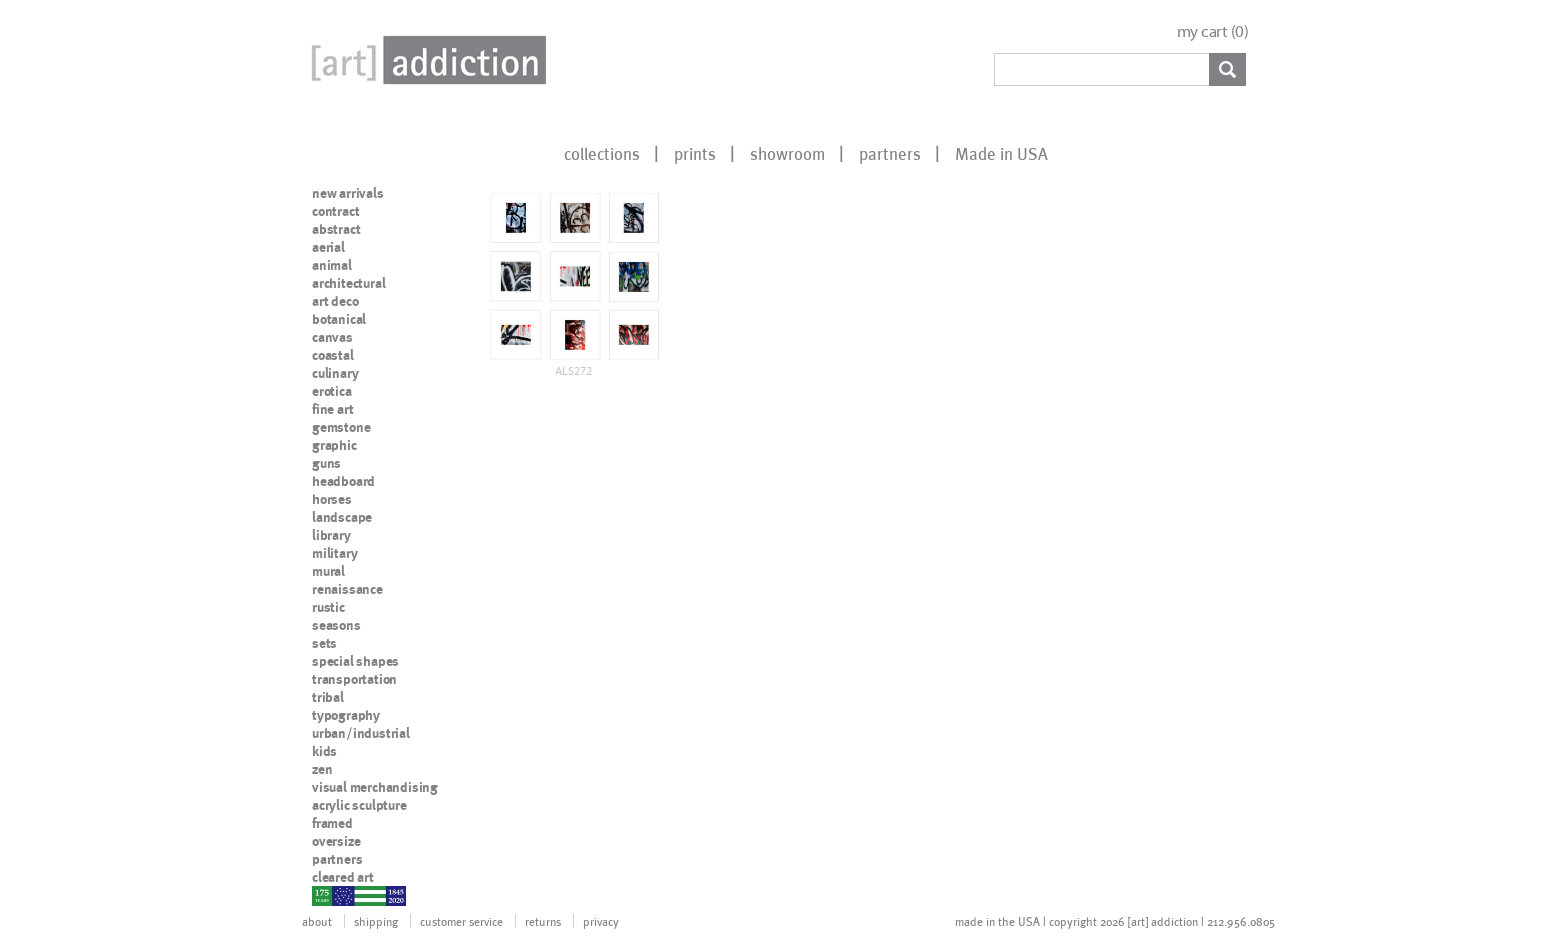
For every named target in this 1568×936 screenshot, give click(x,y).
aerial (328, 247)
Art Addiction (425, 60)
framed (332, 823)
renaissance (347, 589)
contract (335, 211)
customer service (461, 921)
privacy (601, 921)
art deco (335, 301)
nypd (327, 895)
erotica (332, 391)
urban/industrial (361, 733)
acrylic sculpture (359, 805)
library (331, 535)
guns (326, 463)
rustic (328, 607)
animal (332, 265)
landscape (342, 517)
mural (328, 571)
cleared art (343, 877)
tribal (328, 697)
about (317, 921)
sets (324, 643)
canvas (332, 337)
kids (324, 751)
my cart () (1213, 31)
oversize (336, 841)
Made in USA (1001, 153)
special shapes (355, 661)
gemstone (341, 427)
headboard (343, 481)
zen (322, 769)
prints (695, 153)
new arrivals (348, 193)
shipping (376, 921)
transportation (354, 679)
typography (346, 715)
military (334, 553)
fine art (332, 409)
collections (602, 153)
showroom (787, 153)
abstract (336, 229)
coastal (333, 355)
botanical (339, 319)
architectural (348, 283)
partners (890, 153)
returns (543, 921)
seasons (336, 625)
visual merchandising (375, 787)
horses (332, 499)
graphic (334, 445)
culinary (335, 373)
